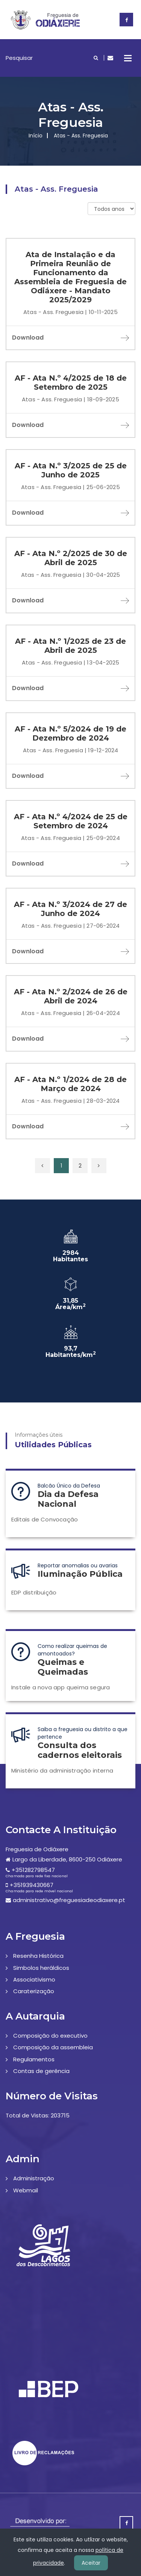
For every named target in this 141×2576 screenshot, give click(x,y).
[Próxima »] (98, 1165)
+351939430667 (31, 1885)
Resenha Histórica (38, 1956)
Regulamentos (34, 2059)
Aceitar (91, 2563)
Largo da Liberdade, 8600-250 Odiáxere (67, 1859)
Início (35, 135)
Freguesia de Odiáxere (37, 1849)
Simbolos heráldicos (41, 1968)
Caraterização (33, 1991)
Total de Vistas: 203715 (38, 2115)
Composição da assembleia (53, 2047)
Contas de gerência (41, 2071)
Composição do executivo (50, 2035)
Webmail (25, 2190)
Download (70, 337)
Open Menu (127, 58)
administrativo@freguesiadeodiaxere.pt (69, 1900)
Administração (33, 2178)
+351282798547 (33, 1870)
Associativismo (34, 1979)
